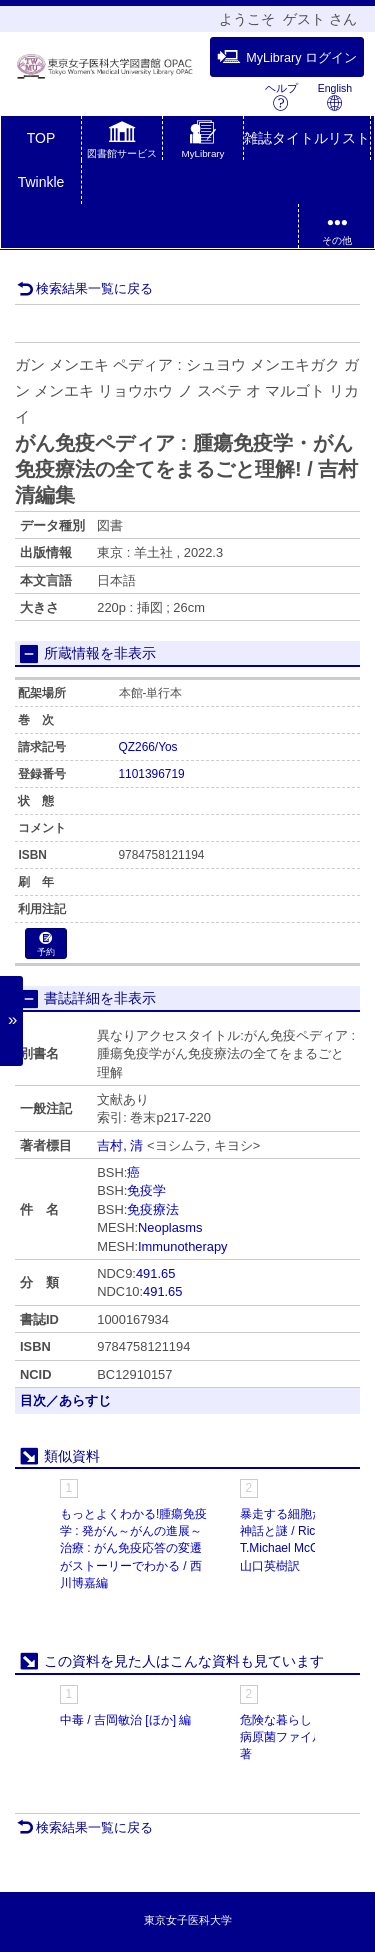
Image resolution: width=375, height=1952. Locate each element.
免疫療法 (153, 1209)
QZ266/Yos (148, 747)
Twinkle (41, 182)
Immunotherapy (182, 1246)
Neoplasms (170, 1227)
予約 (46, 944)
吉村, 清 (120, 1145)
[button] (122, 142)
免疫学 (146, 1190)
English (335, 96)
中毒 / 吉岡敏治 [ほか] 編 (125, 1720)
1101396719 (152, 774)
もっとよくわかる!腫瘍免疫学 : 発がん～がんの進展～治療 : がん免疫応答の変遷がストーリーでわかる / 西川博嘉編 (133, 1548)
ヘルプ (281, 96)
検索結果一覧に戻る (85, 288)
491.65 (155, 1273)
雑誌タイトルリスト (307, 138)
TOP (41, 138)
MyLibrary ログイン (287, 57)
